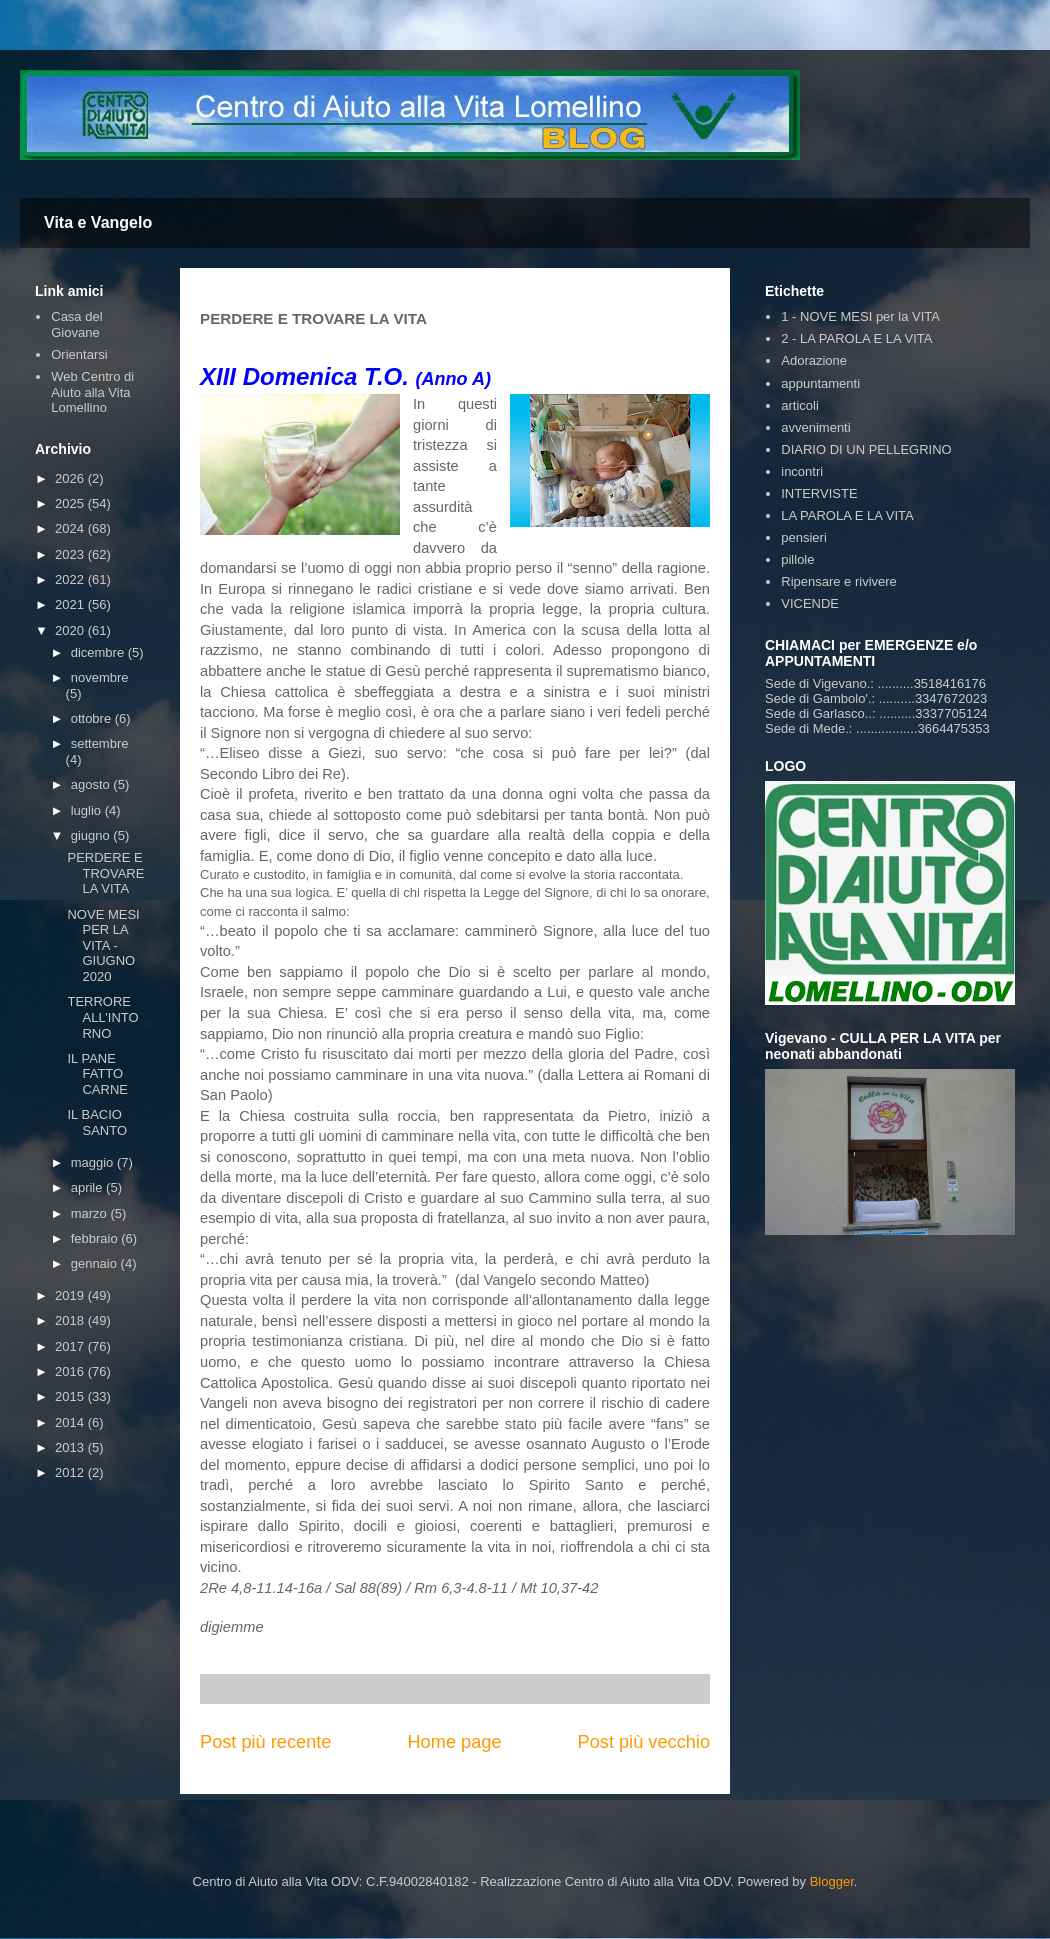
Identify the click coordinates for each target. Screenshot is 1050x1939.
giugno (92, 835)
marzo (91, 1213)
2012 (71, 1472)
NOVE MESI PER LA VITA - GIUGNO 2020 (103, 945)
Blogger (832, 1881)
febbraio (96, 1238)
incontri (802, 471)
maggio (94, 1162)
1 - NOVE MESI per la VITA (860, 316)
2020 (71, 630)
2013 (71, 1447)
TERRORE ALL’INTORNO (102, 1017)
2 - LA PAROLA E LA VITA (856, 338)
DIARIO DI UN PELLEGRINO (866, 449)
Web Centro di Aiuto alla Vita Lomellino (92, 392)
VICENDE (810, 603)
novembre (100, 677)
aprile (88, 1187)
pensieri (804, 537)
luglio (88, 810)
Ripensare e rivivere (839, 581)
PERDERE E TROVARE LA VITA (105, 873)
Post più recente (265, 1742)
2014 (71, 1422)
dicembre (99, 652)
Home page (454, 1742)
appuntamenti (820, 383)
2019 (71, 1295)
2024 (71, 528)
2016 (71, 1371)
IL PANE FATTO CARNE (97, 1074)
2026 (71, 478)
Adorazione (814, 360)
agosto (92, 784)
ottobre (93, 718)
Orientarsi (79, 354)
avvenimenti (815, 427)
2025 (71, 503)
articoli (800, 405)
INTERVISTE (819, 493)
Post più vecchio (644, 1742)
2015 (71, 1396)
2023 (71, 554)
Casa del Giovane (76, 324)
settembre (100, 743)
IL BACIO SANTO (97, 1122)
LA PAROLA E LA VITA (847, 515)
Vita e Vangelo (98, 222)
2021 (71, 604)
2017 (71, 1346)
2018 (71, 1320)
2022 (71, 579)
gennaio (96, 1263)
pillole (797, 559)
